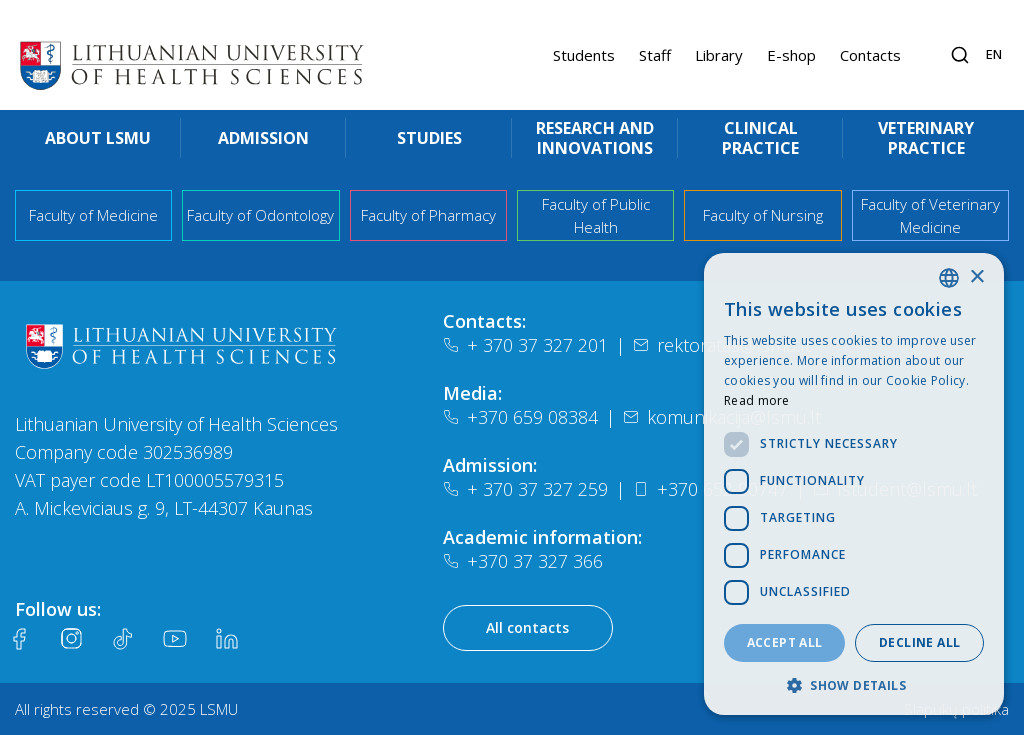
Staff (655, 55)
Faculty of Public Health (596, 215)
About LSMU (98, 138)
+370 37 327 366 (523, 561)
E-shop (791, 55)
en (994, 54)
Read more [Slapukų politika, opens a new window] (757, 400)
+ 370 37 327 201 (525, 345)
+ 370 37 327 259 (525, 489)
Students (584, 55)
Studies (429, 138)
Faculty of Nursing (763, 215)
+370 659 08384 (520, 417)
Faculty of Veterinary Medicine (930, 215)
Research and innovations (595, 138)
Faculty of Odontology (260, 215)
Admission (263, 138)
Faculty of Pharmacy (428, 215)
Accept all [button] (785, 642)
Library (719, 55)
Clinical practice (760, 138)
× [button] (976, 277)
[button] (854, 685)
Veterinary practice (926, 138)
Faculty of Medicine (93, 215)
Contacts (870, 55)
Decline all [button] (919, 642)
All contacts (527, 627)
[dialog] (854, 484)
